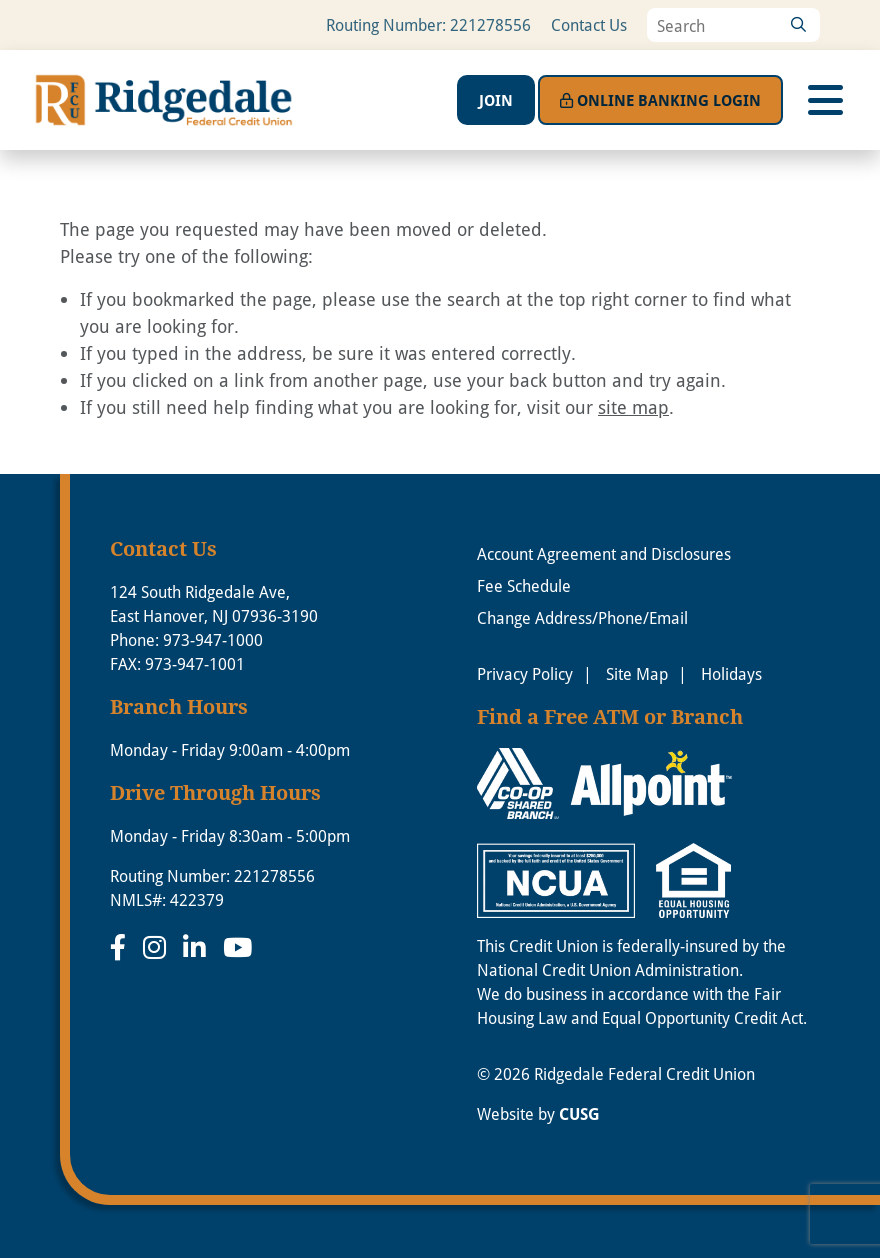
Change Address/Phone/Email (582, 617)
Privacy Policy (525, 673)
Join (496, 100)
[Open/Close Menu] (825, 100)
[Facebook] (121, 947)
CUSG (579, 1114)
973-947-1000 (213, 639)
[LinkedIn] (198, 947)
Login (660, 100)
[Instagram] (158, 947)
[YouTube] (237, 947)
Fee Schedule (524, 585)
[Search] (798, 25)
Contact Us (589, 24)
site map (633, 407)
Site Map (637, 673)
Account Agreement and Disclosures (604, 553)
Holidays (731, 673)
